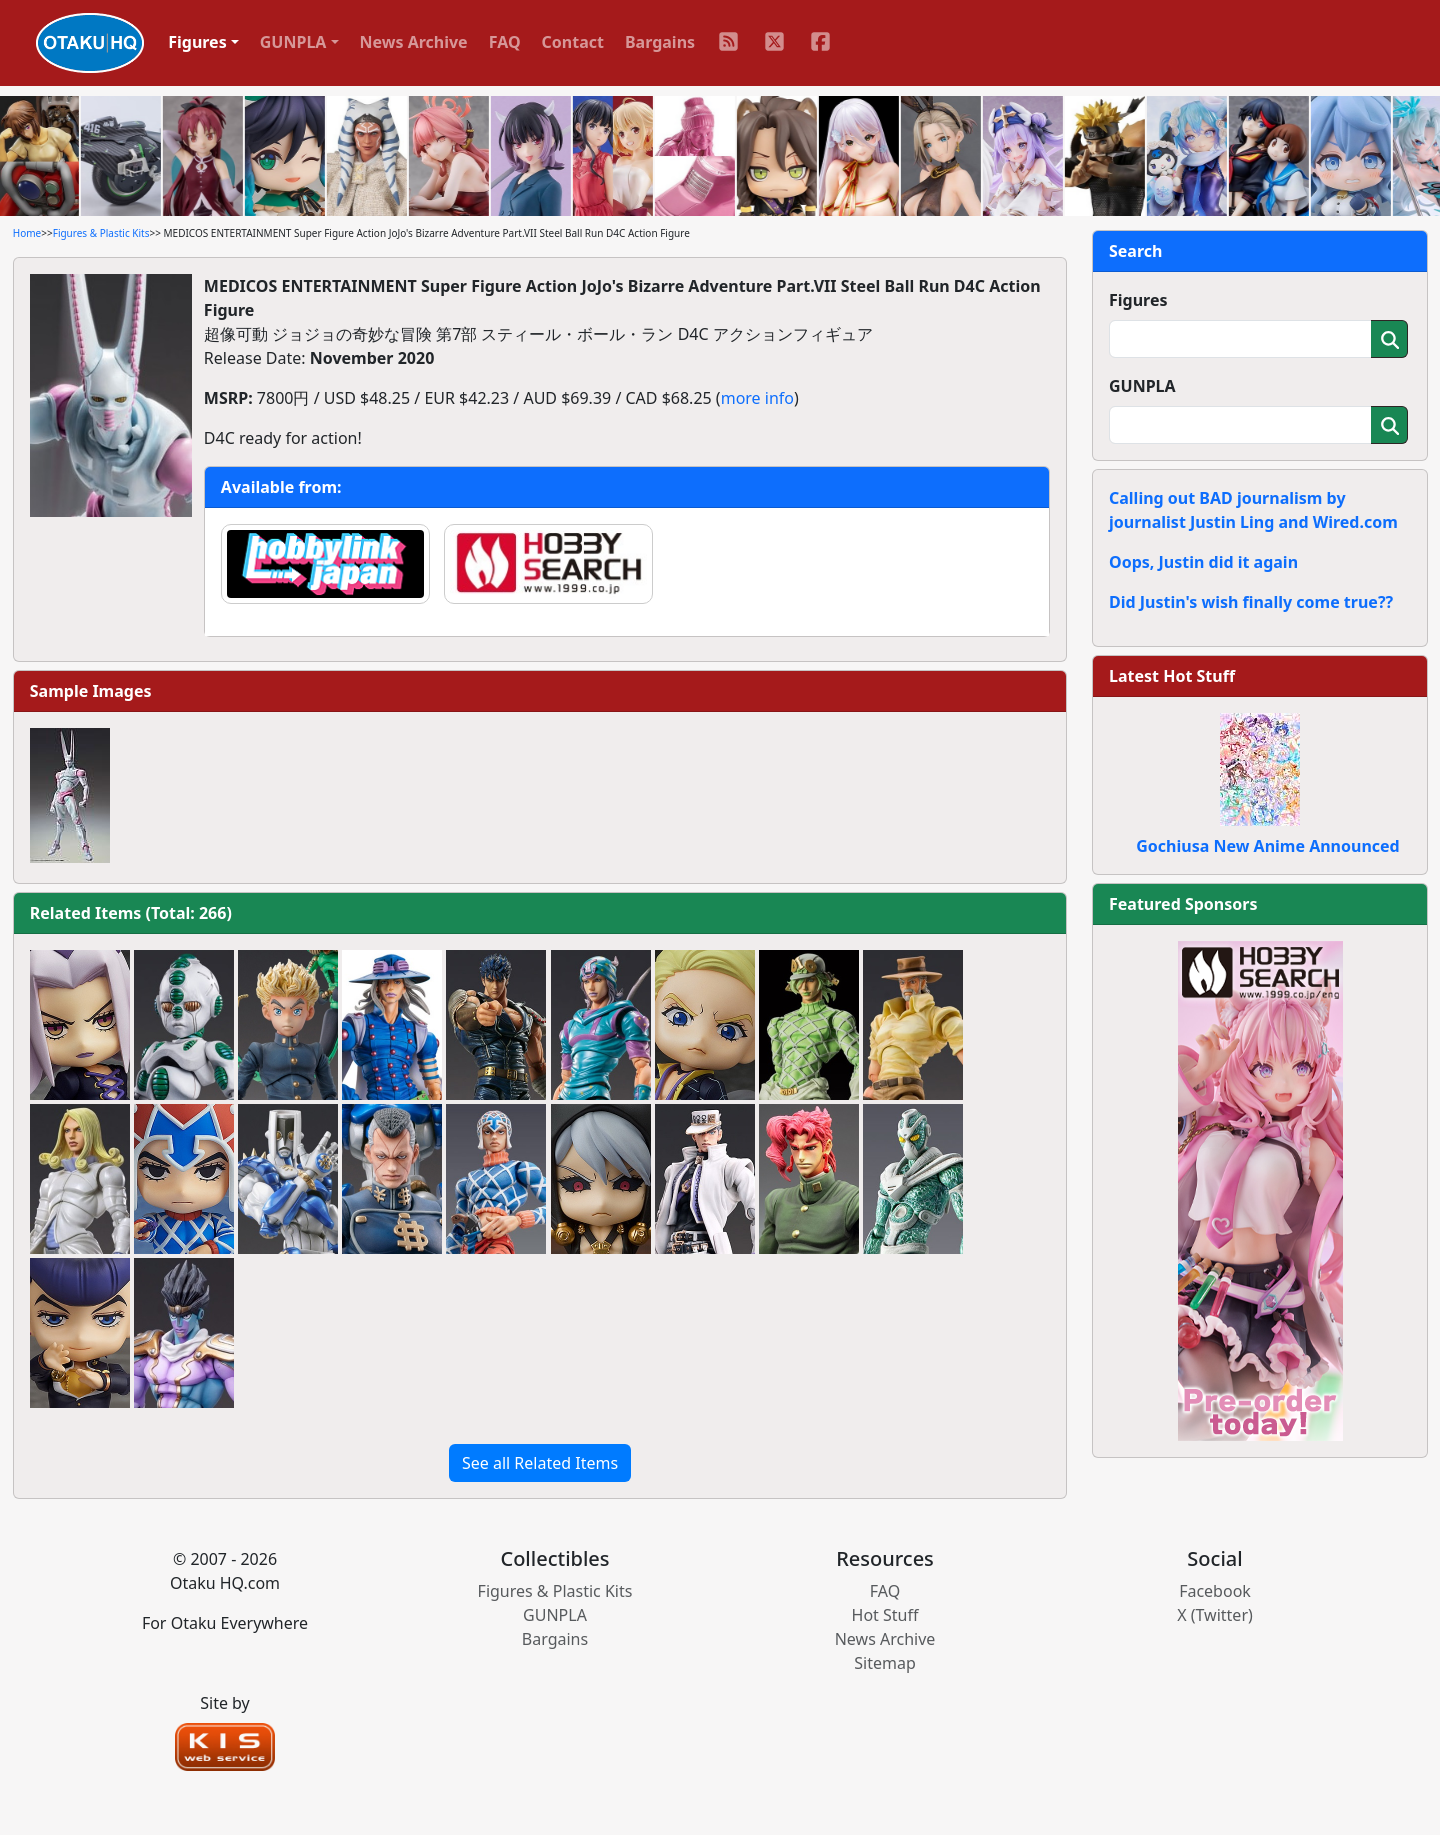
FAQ (505, 42)
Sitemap (885, 1663)
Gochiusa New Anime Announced (1267, 846)
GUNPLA (1142, 386)
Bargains (660, 42)
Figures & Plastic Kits (101, 233)
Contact (573, 42)
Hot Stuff (885, 1615)
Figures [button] (197, 42)
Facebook (1215, 1591)
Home (27, 233)
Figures (1138, 300)
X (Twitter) (1215, 1615)
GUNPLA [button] (293, 42)
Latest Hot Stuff (1172, 676)
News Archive (414, 42)
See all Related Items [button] (540, 1463)
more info (757, 398)
